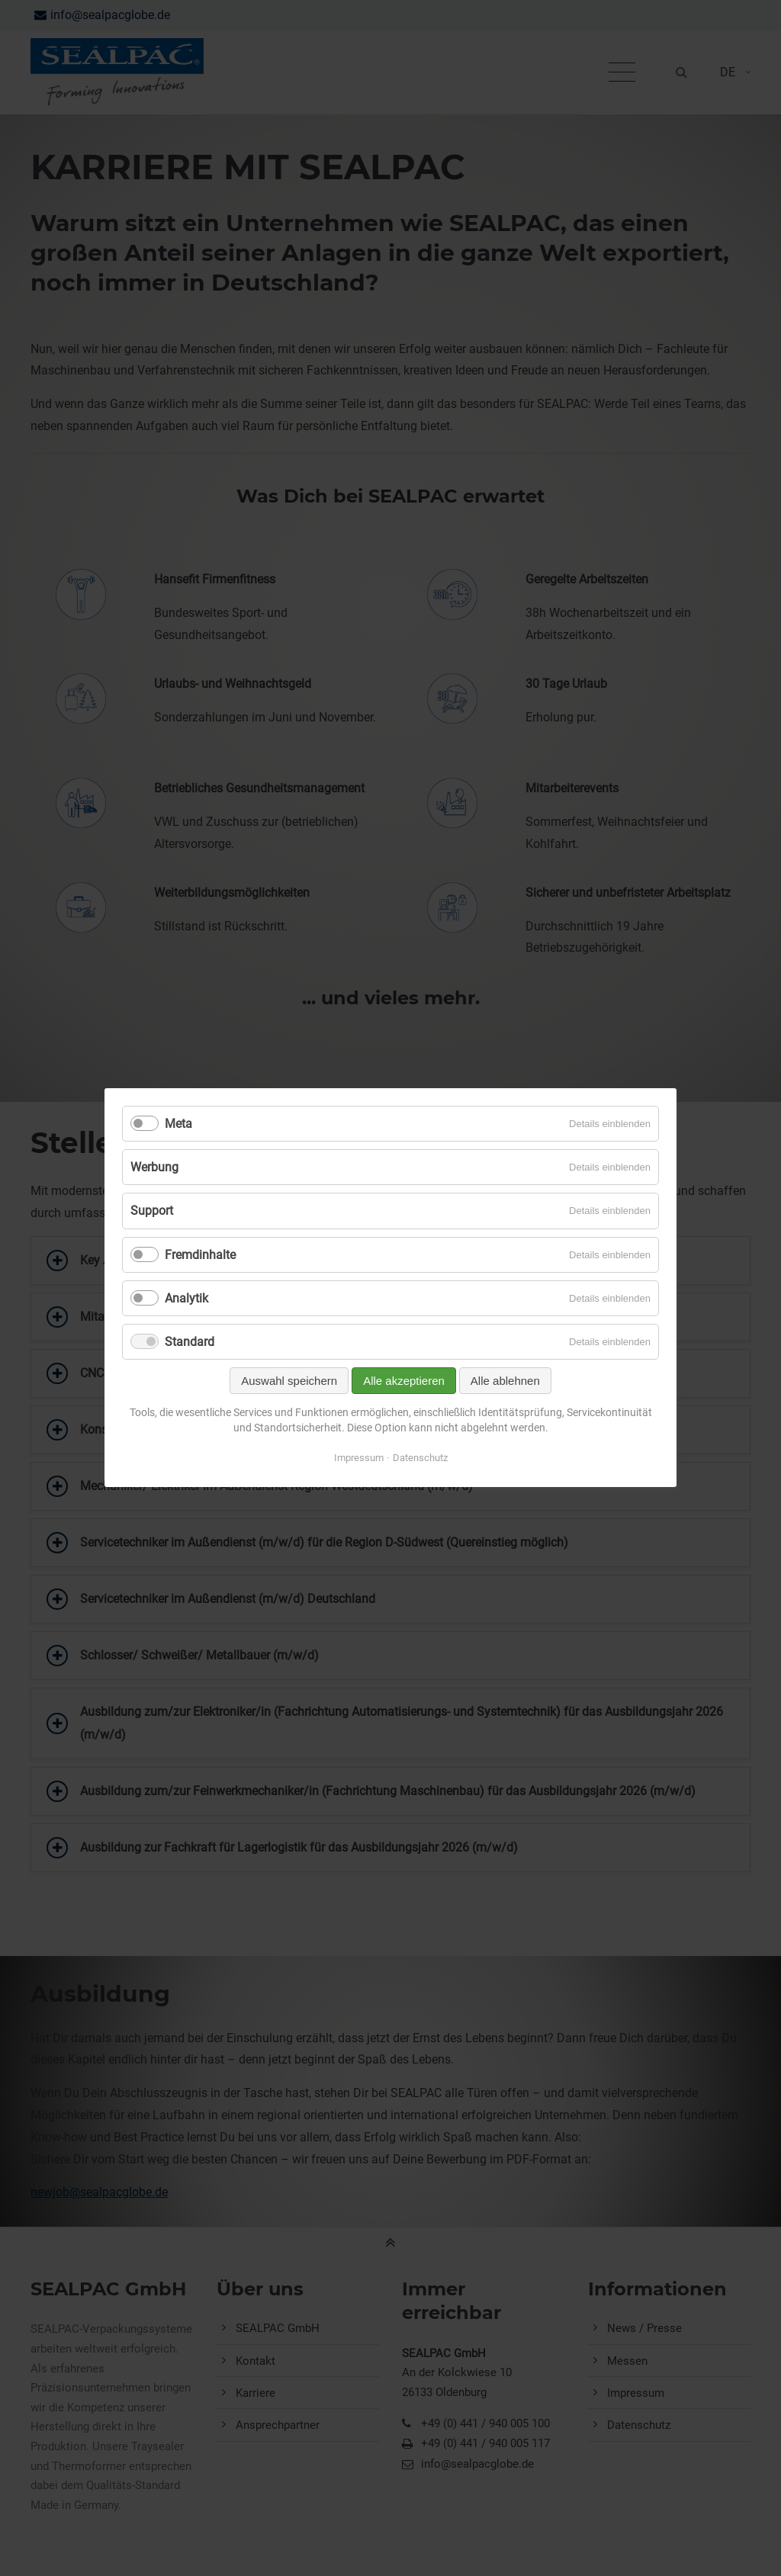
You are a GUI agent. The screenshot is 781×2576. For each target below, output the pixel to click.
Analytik (186, 1298)
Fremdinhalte (200, 1255)
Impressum (359, 1458)
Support (151, 1211)
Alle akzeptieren (404, 1381)
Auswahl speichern (289, 1381)
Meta (178, 1123)
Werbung (154, 1168)
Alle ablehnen (505, 1381)
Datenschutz (420, 1458)
